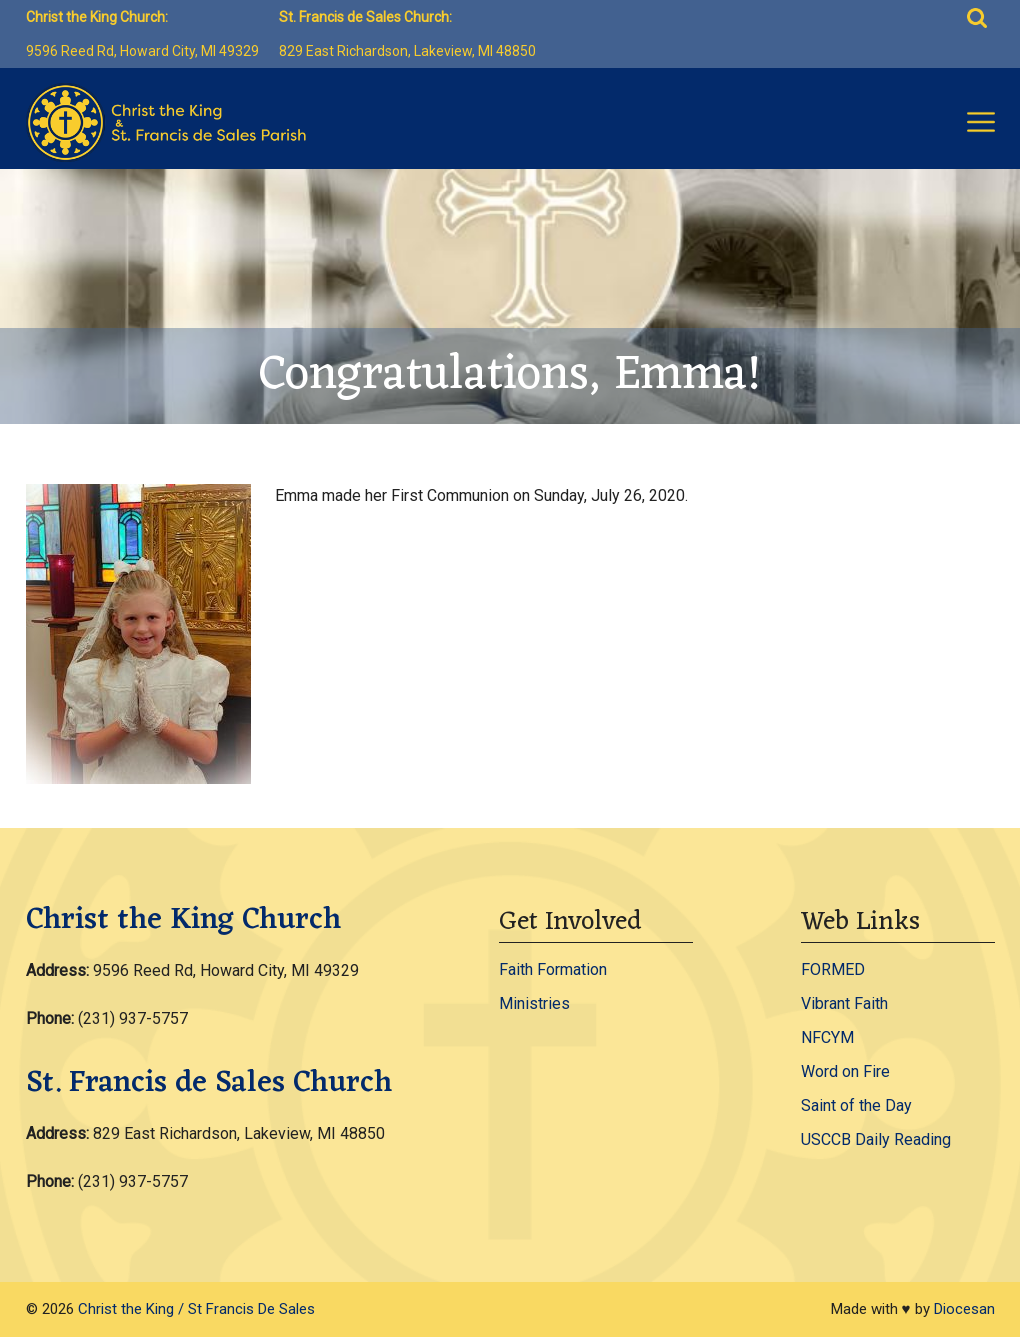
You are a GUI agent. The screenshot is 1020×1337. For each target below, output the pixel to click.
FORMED (833, 969)
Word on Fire (845, 1071)
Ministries (534, 1003)
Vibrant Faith (844, 1003)
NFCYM (827, 1037)
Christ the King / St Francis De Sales (196, 1309)
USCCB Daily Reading (876, 1139)
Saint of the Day (856, 1105)
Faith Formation (553, 969)
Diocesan (964, 1309)
